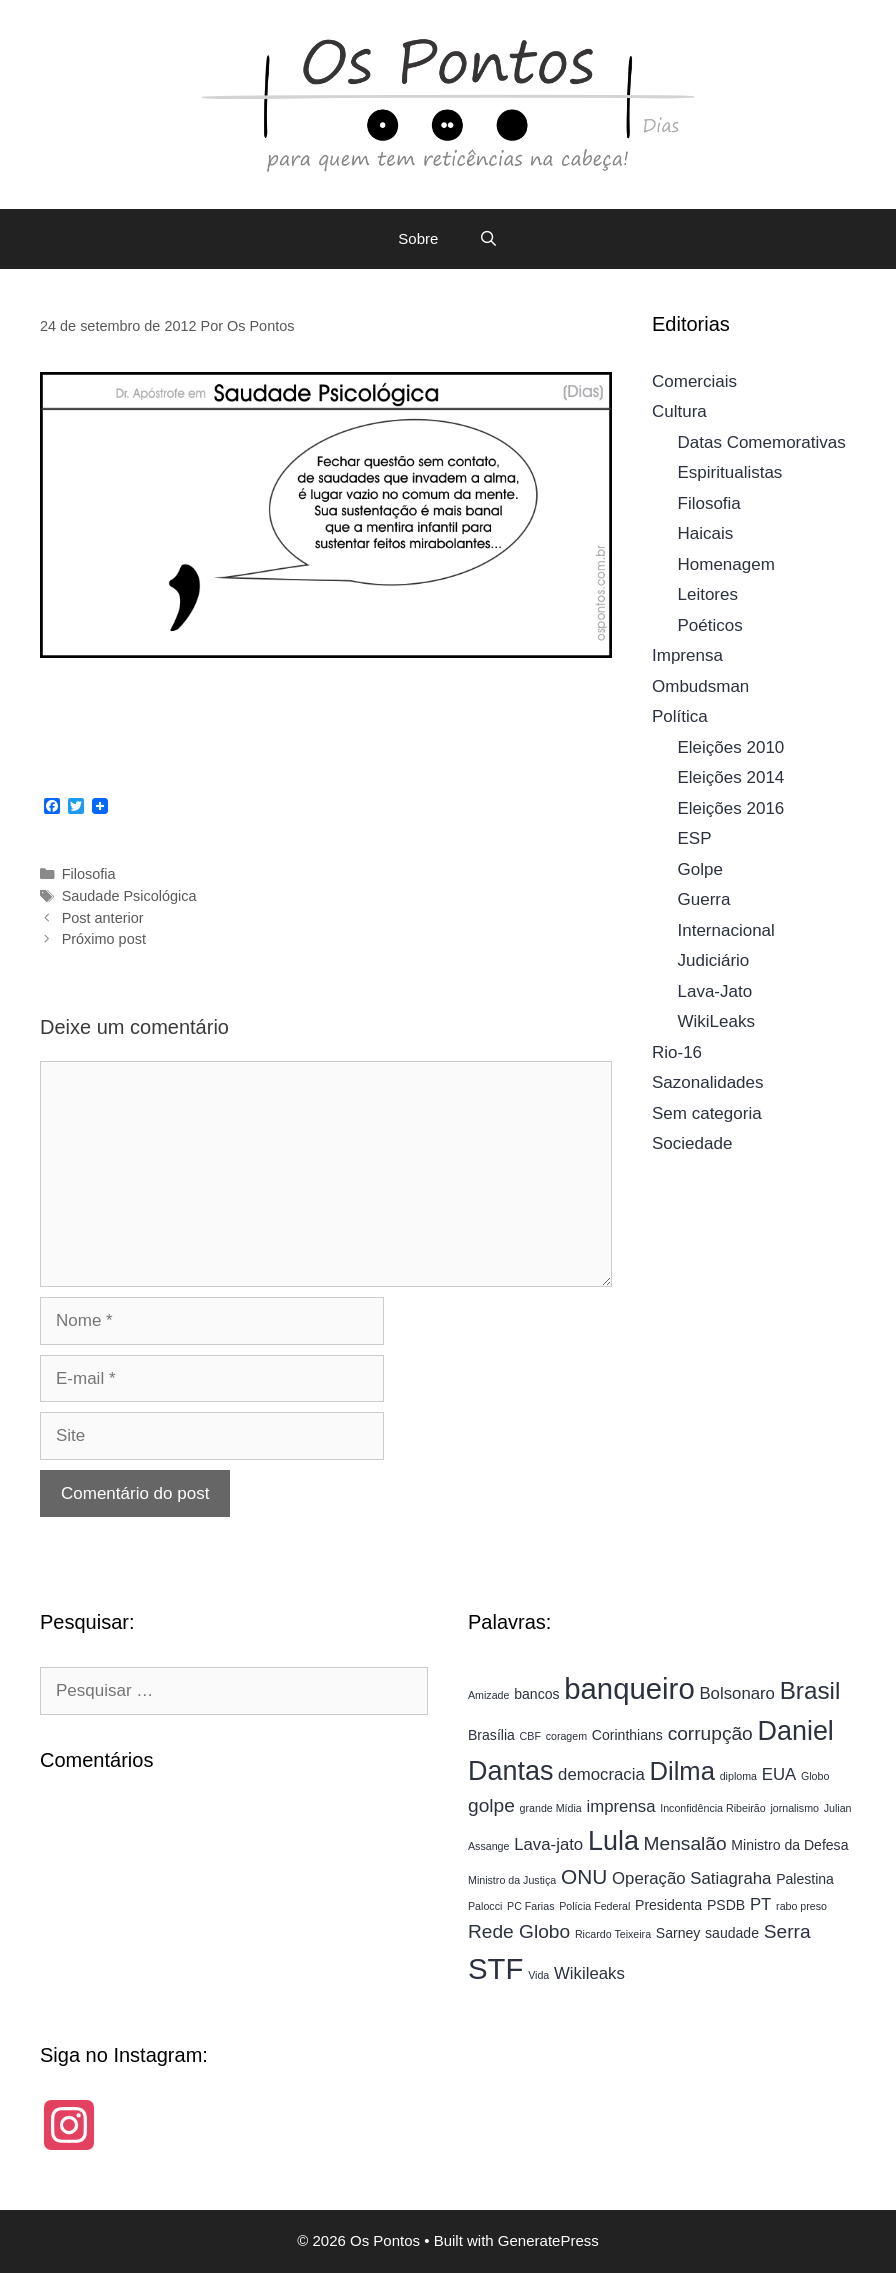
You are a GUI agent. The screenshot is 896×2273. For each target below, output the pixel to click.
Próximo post (104, 939)
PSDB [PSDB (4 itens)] (726, 1905)
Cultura (679, 411)
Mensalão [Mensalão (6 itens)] (685, 1843)
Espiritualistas (730, 472)
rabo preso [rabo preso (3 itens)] (801, 1906)
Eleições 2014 (731, 777)
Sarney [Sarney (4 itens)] (678, 1933)
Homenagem (726, 564)
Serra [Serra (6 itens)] (787, 1931)
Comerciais (694, 381)
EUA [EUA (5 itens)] (779, 1774)
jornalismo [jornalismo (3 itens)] (794, 1808)
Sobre (418, 238)
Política (680, 716)
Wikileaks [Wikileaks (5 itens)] (589, 1973)
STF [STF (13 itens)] (495, 1968)
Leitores (708, 594)
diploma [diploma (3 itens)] (738, 1776)
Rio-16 (677, 1052)
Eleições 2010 (731, 747)
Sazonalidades (708, 1082)
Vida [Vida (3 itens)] (538, 1975)
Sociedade (692, 1143)
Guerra (704, 899)
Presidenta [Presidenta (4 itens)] (668, 1905)
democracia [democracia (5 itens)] (601, 1774)
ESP (695, 838)
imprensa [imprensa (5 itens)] (621, 1806)
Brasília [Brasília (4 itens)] (491, 1735)
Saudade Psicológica (129, 896)
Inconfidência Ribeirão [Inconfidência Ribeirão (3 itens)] (712, 1808)
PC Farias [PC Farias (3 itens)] (530, 1906)
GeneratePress (548, 2240)
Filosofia (89, 874)
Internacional (726, 930)
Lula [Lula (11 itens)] (613, 1841)
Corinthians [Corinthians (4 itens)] (627, 1735)
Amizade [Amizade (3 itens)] (488, 1695)
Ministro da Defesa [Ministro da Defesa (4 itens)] (789, 1845)
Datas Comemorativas (762, 442)
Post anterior (103, 918)
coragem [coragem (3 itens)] (566, 1736)
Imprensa (687, 655)
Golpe (700, 869)
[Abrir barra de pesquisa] (487, 239)
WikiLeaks (716, 1021)
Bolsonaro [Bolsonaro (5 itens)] (737, 1693)
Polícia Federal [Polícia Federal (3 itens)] (594, 1906)
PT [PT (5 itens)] (760, 1904)
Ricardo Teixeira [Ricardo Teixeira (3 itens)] (613, 1934)
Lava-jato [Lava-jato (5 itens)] (548, 1844)
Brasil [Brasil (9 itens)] (810, 1690)
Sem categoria (707, 1113)
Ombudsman (700, 686)
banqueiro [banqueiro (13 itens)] (629, 1688)
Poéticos (710, 625)
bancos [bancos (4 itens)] (536, 1694)
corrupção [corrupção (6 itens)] (710, 1733)
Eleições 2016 (731, 808)
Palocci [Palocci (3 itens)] (485, 1906)
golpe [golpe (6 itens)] (491, 1805)
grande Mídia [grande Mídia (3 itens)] (551, 1808)
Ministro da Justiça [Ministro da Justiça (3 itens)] (512, 1880)
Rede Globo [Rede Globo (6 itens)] (519, 1931)
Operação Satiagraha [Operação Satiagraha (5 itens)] (691, 1878)
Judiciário (714, 960)
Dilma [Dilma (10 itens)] (682, 1771)
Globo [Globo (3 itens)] (815, 1776)
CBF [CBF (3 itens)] (530, 1736)
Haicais (706, 533)
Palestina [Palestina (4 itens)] (805, 1879)
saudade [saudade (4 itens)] (732, 1933)
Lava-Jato (715, 991)
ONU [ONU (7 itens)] (584, 1876)
